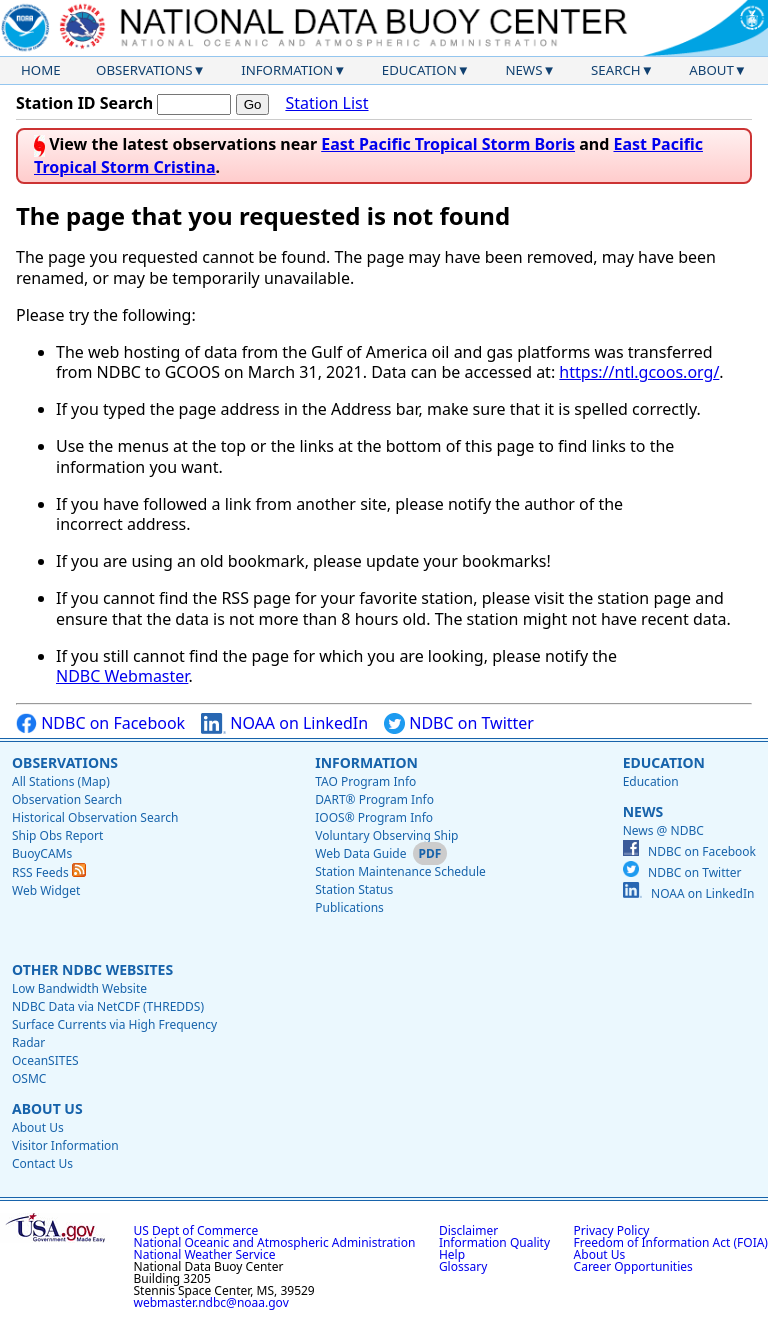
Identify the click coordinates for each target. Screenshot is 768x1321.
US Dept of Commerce (196, 1230)
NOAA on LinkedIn (284, 723)
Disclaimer (468, 1230)
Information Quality (494, 1242)
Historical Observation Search (95, 817)
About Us (47, 1108)
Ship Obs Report (57, 835)
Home (41, 70)
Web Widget (46, 890)
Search (616, 70)
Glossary (463, 1266)
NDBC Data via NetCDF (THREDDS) (108, 1006)
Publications (349, 907)
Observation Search (67, 799)
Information (287, 70)
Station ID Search (84, 103)
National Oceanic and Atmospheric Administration (275, 1242)
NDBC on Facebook (100, 723)
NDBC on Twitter (459, 723)
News (523, 70)
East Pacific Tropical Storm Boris (448, 144)
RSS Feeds (49, 872)
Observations (144, 70)
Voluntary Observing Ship (386, 835)
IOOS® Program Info (374, 817)
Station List (326, 103)
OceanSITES (45, 1060)
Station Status (354, 889)
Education (419, 70)
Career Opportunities (633, 1266)
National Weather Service (205, 1254)
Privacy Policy (612, 1230)
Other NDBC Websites (92, 969)
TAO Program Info (365, 781)
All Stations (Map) (61, 781)
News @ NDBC (663, 830)
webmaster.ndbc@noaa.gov (211, 1302)
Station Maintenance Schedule (400, 871)
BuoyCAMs (42, 853)
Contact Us (42, 1163)
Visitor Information (65, 1145)
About (711, 70)
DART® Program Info (374, 799)
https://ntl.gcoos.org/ (639, 372)
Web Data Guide (360, 853)
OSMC (29, 1078)
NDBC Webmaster (122, 676)
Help (452, 1254)
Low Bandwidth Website (79, 988)
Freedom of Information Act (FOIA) (671, 1242)
